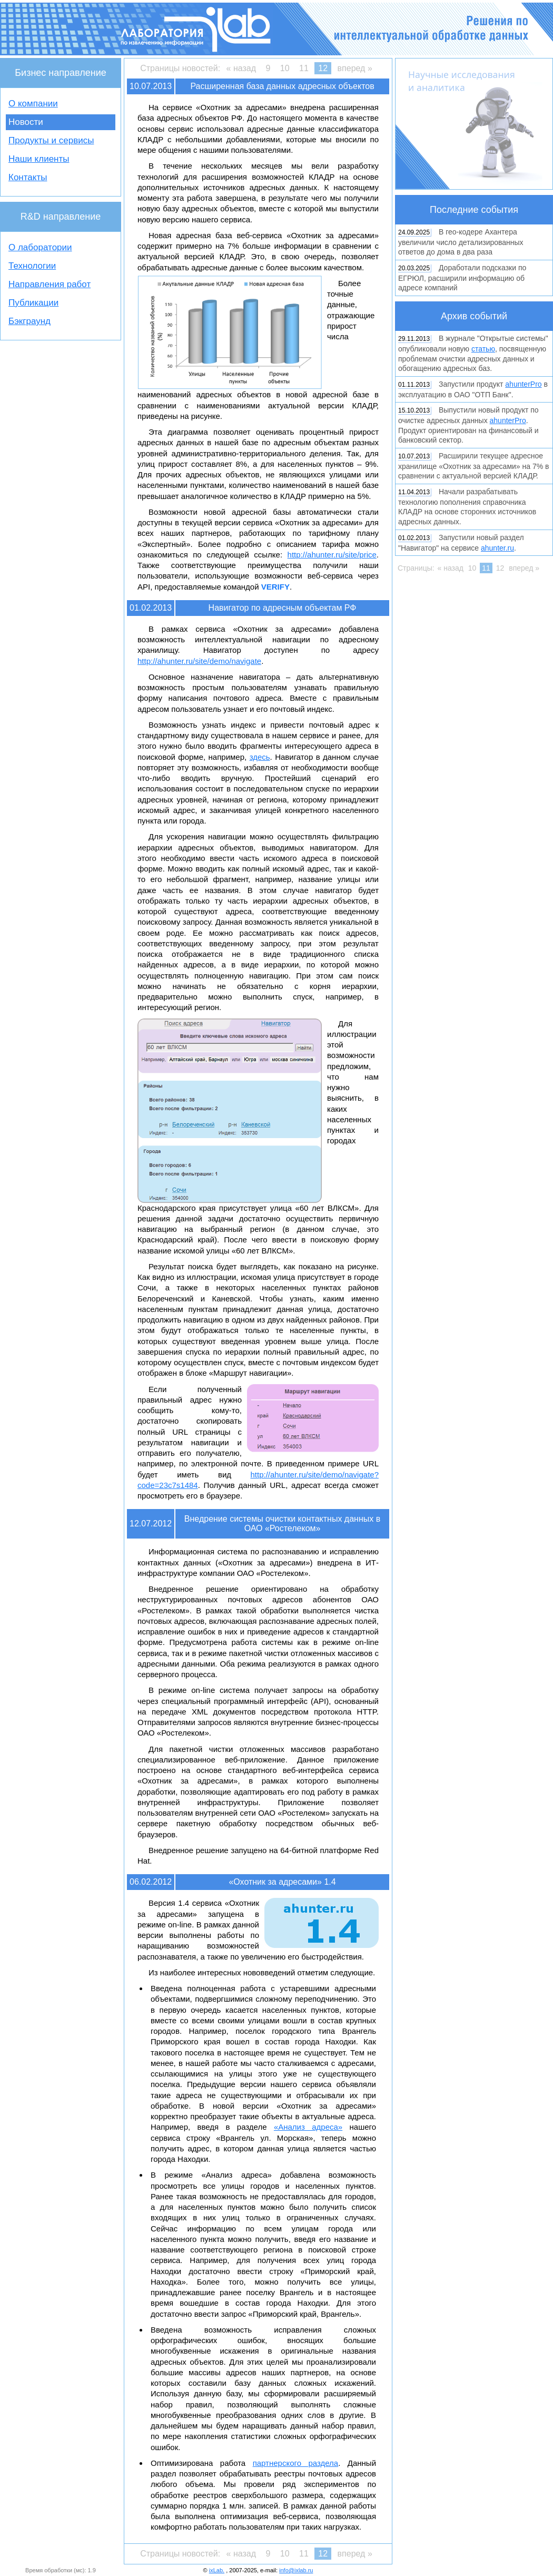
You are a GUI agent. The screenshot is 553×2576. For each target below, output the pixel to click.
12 (323, 68)
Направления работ (49, 284)
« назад (241, 68)
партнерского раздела (296, 2463)
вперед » (355, 68)
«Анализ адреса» (308, 2126)
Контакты (27, 177)
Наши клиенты (38, 159)
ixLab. (216, 2570)
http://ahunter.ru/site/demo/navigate (199, 661)
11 (304, 68)
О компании (33, 104)
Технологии (32, 266)
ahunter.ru (497, 548)
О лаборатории (40, 247)
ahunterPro (523, 384)
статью (483, 349)
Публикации (33, 303)
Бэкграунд (29, 321)
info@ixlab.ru (296, 2570)
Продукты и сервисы (51, 140)
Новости (25, 122)
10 (285, 68)
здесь (260, 756)
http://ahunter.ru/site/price (332, 554)
